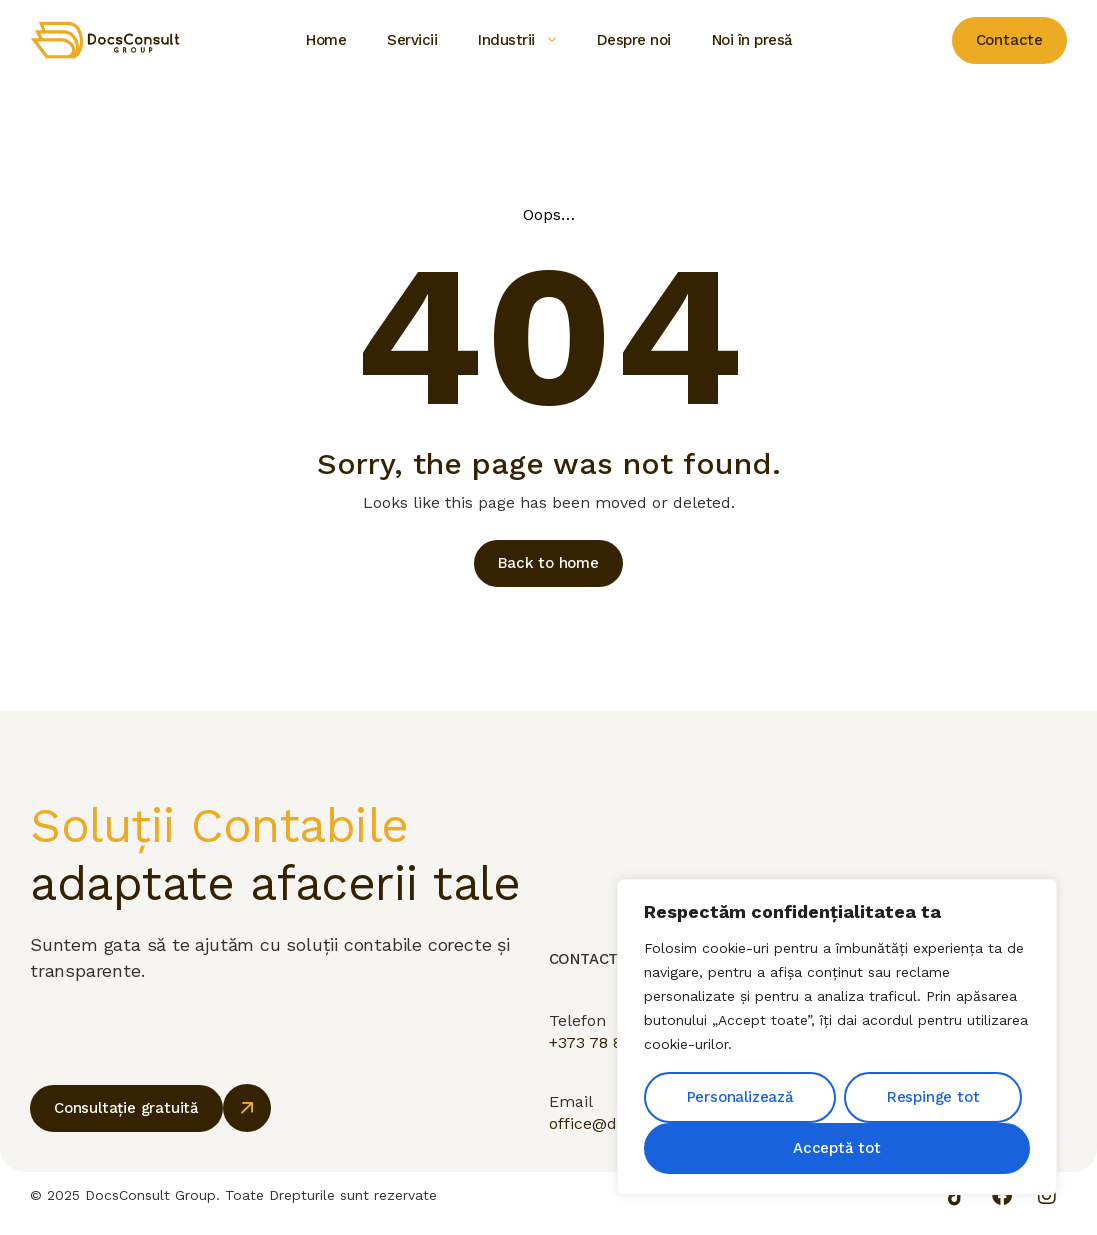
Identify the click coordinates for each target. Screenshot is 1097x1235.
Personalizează (740, 1097)
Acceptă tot (837, 1148)
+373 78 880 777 (612, 1058)
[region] (837, 1037)
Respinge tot (933, 1097)
